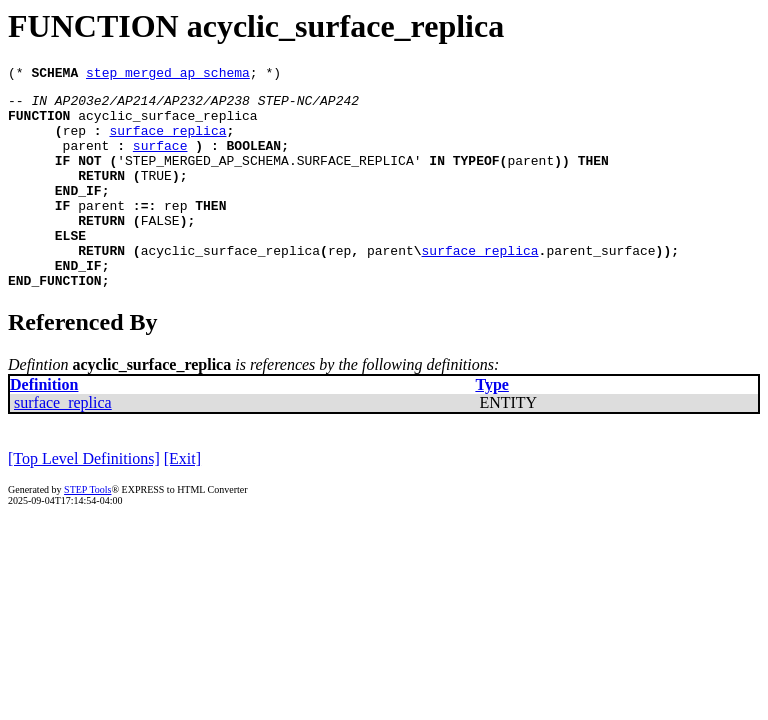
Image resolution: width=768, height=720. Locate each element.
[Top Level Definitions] (84, 500)
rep (74, 142)
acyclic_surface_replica (167, 124)
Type (491, 426)
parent (86, 160)
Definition (44, 426)
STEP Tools (87, 531)
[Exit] (182, 500)
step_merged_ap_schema (168, 75)
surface (160, 160)
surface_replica (167, 142)
